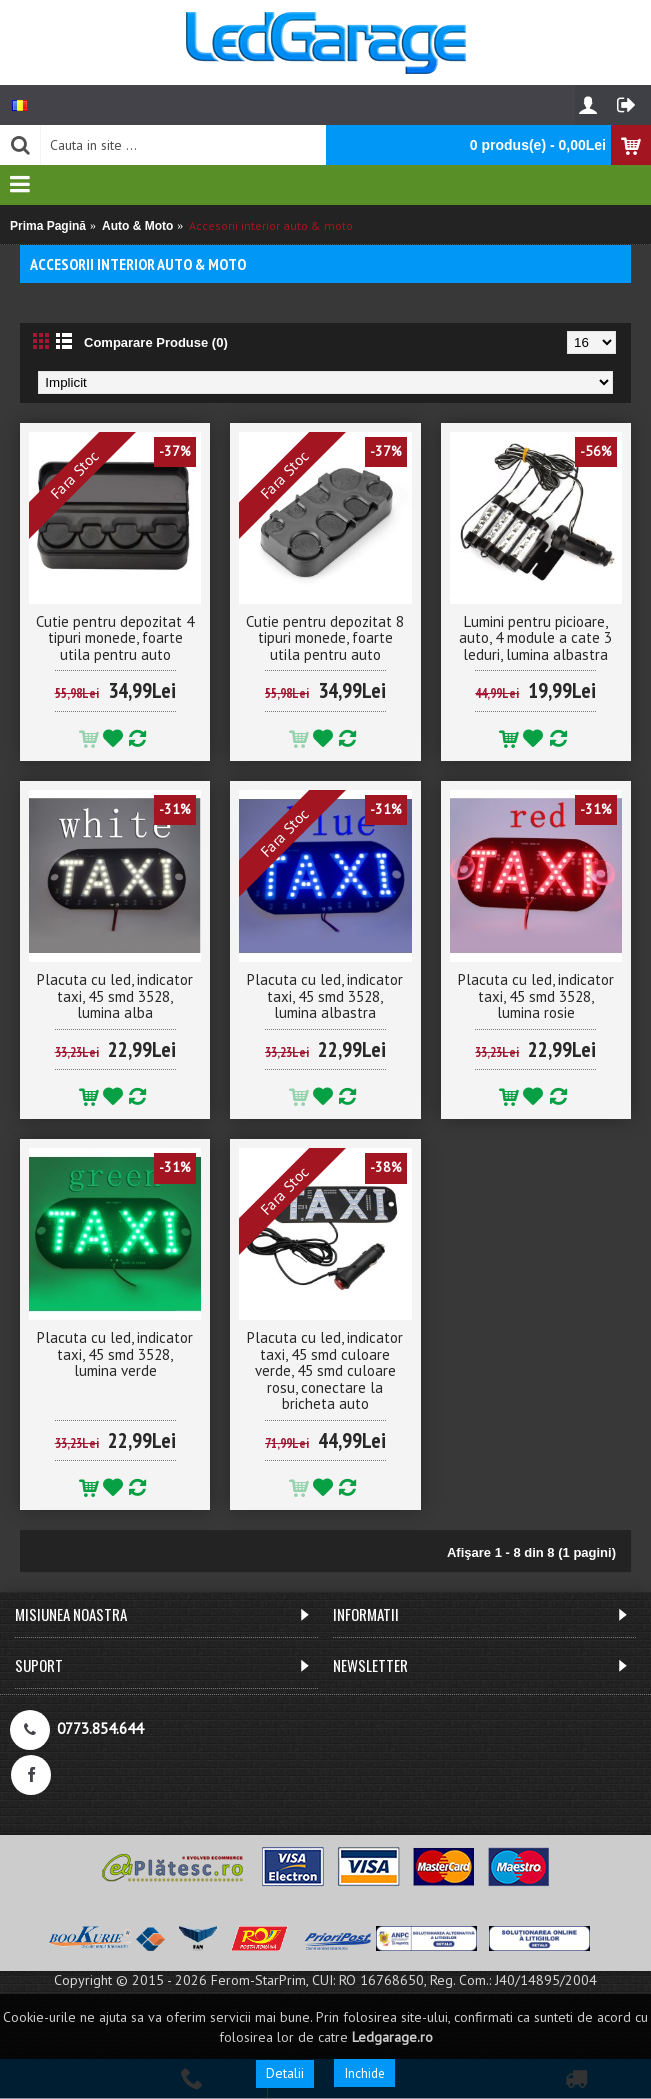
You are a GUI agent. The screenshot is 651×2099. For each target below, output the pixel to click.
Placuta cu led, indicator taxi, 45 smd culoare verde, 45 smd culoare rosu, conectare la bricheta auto (325, 1370)
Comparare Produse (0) (156, 342)
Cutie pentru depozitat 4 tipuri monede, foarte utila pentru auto (115, 638)
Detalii (285, 2073)
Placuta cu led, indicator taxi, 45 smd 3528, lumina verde (115, 1354)
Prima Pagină (48, 226)
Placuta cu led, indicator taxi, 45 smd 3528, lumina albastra (325, 996)
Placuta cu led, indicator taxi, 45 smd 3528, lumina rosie (536, 996)
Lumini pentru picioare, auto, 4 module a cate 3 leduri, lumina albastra (535, 638)
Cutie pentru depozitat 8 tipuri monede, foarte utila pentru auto (325, 638)
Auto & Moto (137, 226)
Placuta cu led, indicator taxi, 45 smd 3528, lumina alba (115, 996)
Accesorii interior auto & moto (271, 225)
